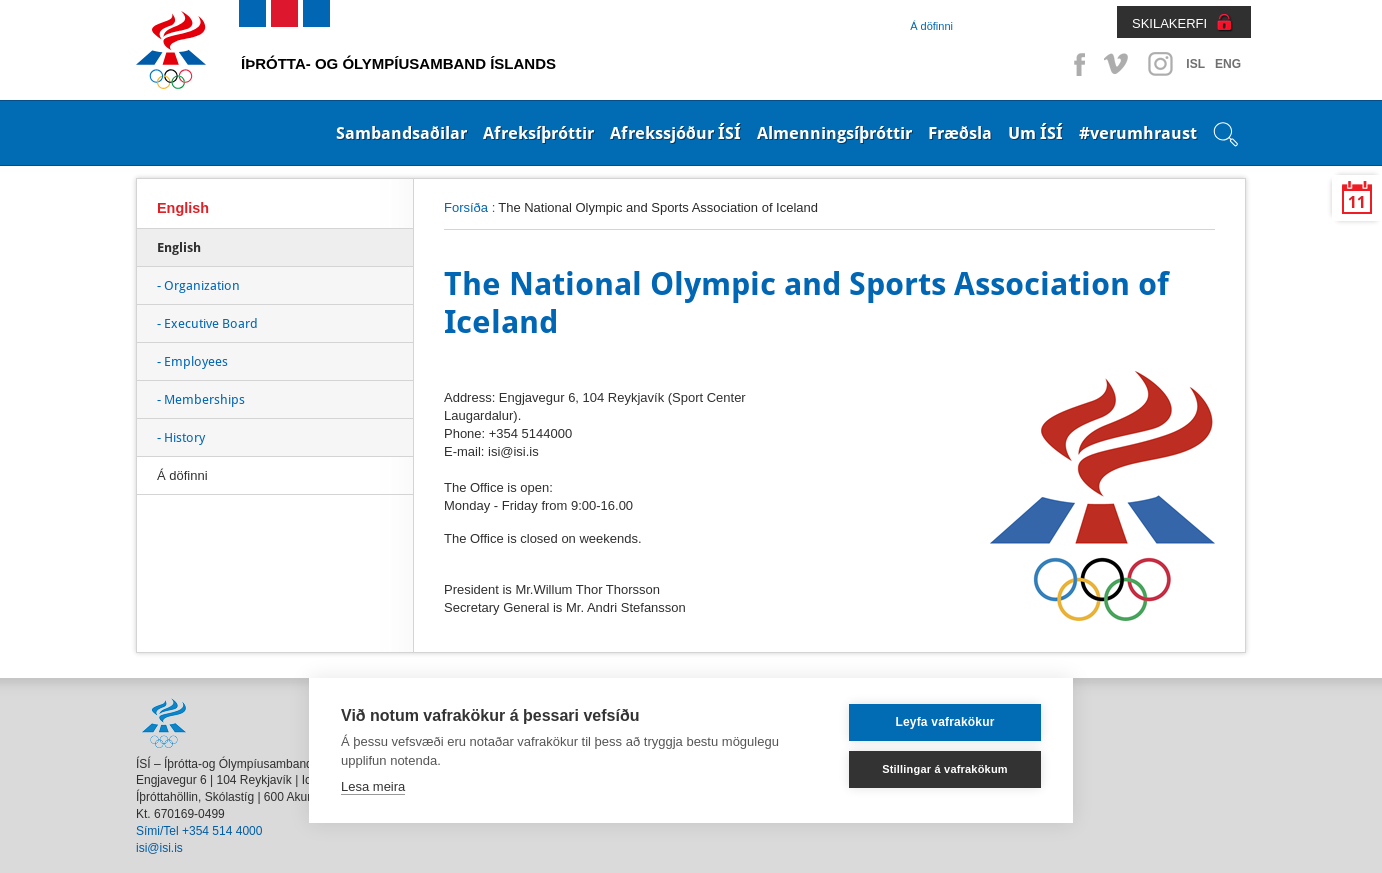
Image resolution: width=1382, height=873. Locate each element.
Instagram (1160, 64)
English (183, 208)
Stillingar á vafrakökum (945, 769)
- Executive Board (207, 323)
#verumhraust (1138, 133)
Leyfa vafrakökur (944, 722)
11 (1357, 202)
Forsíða (466, 207)
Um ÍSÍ (1035, 133)
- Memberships (201, 399)
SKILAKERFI (1169, 23)
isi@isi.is (159, 848)
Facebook (1076, 64)
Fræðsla (960, 133)
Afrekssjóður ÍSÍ (675, 133)
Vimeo (1118, 64)
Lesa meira (373, 786)
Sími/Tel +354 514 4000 (199, 831)
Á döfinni (931, 26)
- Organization (198, 285)
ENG (1228, 64)
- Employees (192, 361)
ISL (1195, 64)
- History (181, 437)
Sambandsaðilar (401, 133)
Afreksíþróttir (538, 133)
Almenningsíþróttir (834, 133)
